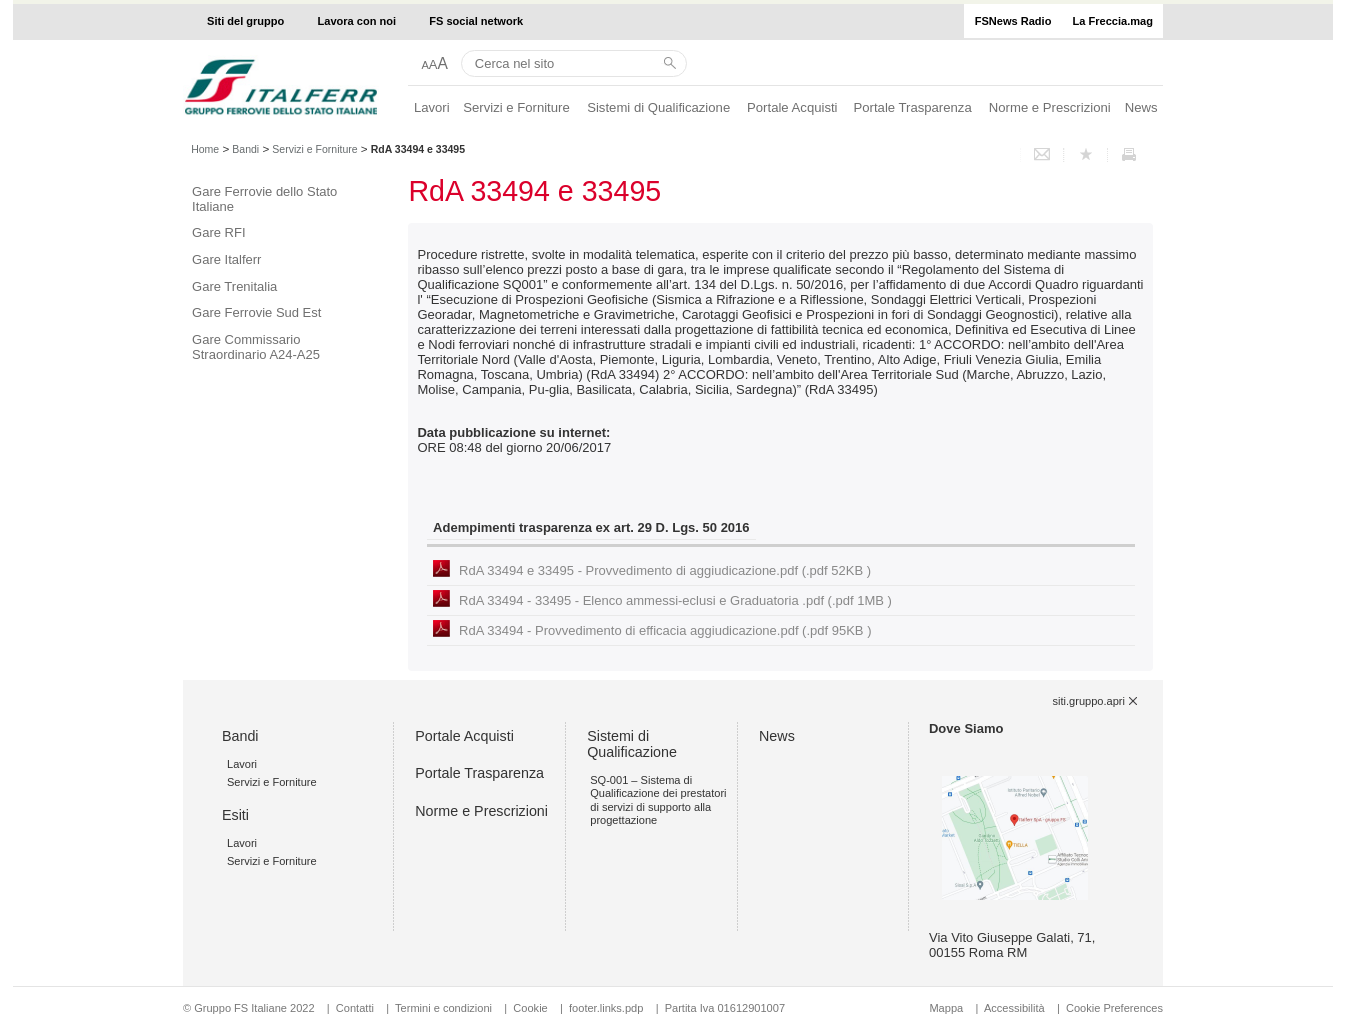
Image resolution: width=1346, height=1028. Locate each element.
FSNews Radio (1013, 21)
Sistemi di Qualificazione (658, 107)
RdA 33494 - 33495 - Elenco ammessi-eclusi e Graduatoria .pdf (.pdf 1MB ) (675, 600)
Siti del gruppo (245, 21)
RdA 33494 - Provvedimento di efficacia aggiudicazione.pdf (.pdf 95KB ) (665, 630)
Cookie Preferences (1114, 1008)
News (1141, 107)
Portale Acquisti (792, 107)
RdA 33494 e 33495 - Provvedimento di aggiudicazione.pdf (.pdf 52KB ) (665, 570)
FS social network (476, 21)
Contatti (355, 1008)
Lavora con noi (357, 21)
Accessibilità (1016, 1008)
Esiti (235, 815)
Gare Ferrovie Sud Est (256, 312)
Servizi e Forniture (516, 107)
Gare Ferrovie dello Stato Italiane (264, 199)
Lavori (432, 107)
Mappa (946, 1008)
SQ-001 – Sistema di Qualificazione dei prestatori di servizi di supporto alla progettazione (658, 800)
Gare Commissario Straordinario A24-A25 (256, 347)
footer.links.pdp (606, 1008)
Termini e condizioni (443, 1008)
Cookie (530, 1008)
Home (205, 149)
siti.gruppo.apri (1089, 701)
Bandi (245, 149)
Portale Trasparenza (913, 107)
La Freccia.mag (1113, 21)
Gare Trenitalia (234, 286)
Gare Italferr (226, 259)
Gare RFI (218, 232)
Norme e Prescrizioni (1050, 107)
